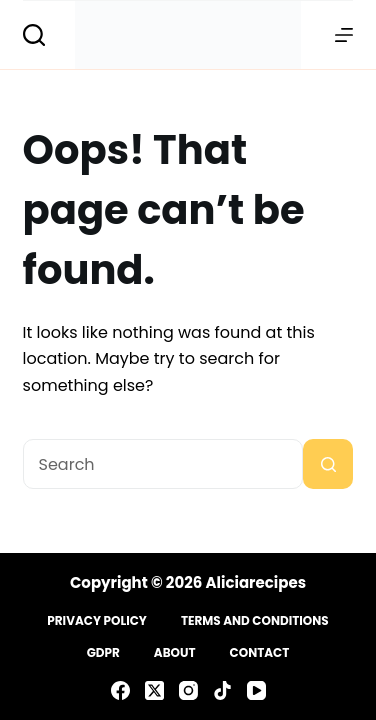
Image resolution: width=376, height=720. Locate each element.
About (175, 653)
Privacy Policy (97, 621)
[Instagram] (188, 690)
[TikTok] (222, 690)
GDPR (103, 653)
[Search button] (328, 464)
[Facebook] (120, 690)
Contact (260, 653)
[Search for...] (163, 464)
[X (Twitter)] (154, 690)
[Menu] (344, 35)
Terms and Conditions (255, 621)
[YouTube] (256, 690)
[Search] (34, 35)
